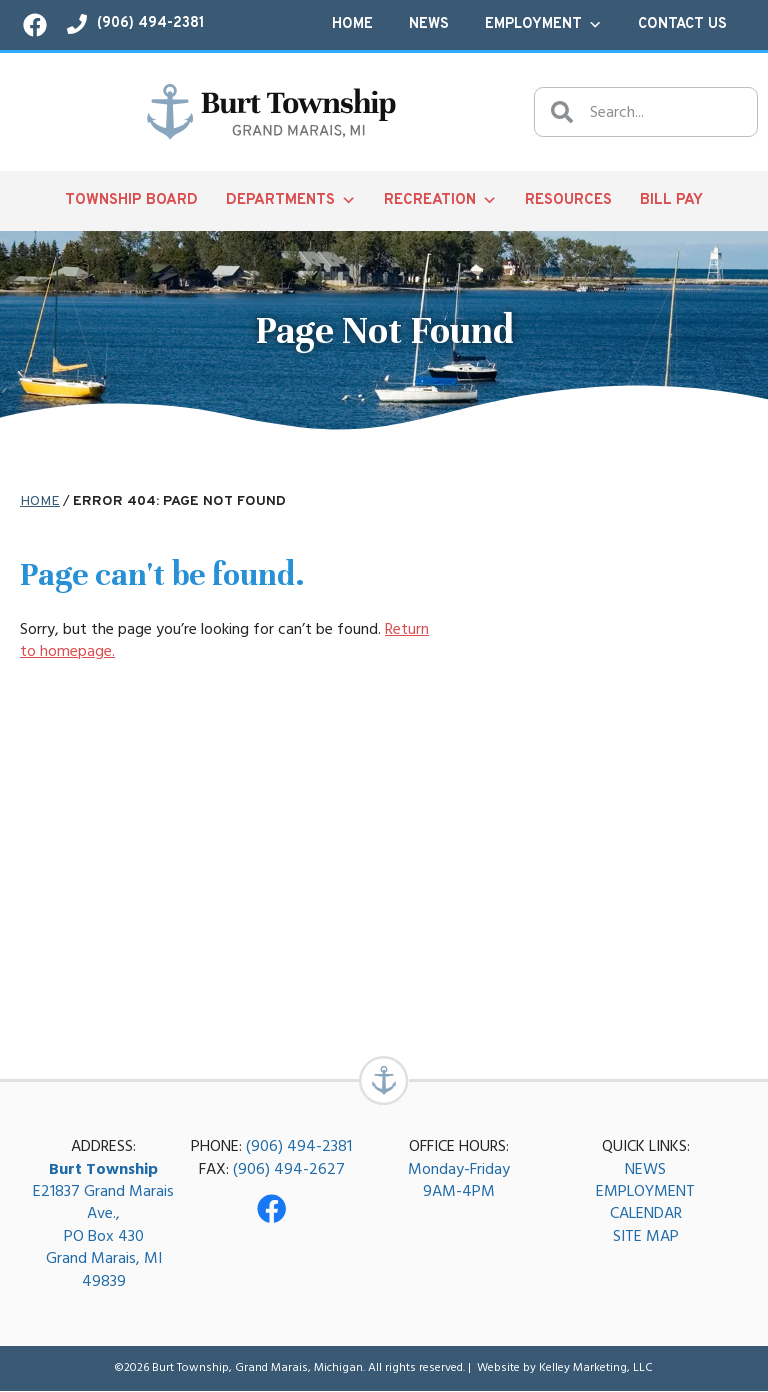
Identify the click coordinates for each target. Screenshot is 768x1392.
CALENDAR (646, 1214)
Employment (543, 25)
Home (352, 24)
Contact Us (682, 24)
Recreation (440, 201)
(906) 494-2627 (289, 1169)
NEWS (645, 1169)
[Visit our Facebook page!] (35, 25)
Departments (291, 201)
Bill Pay (671, 200)
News (429, 24)
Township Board (131, 200)
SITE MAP (646, 1237)
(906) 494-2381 (299, 1147)
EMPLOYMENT (645, 1192)
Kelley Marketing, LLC (596, 1368)
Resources (568, 200)
